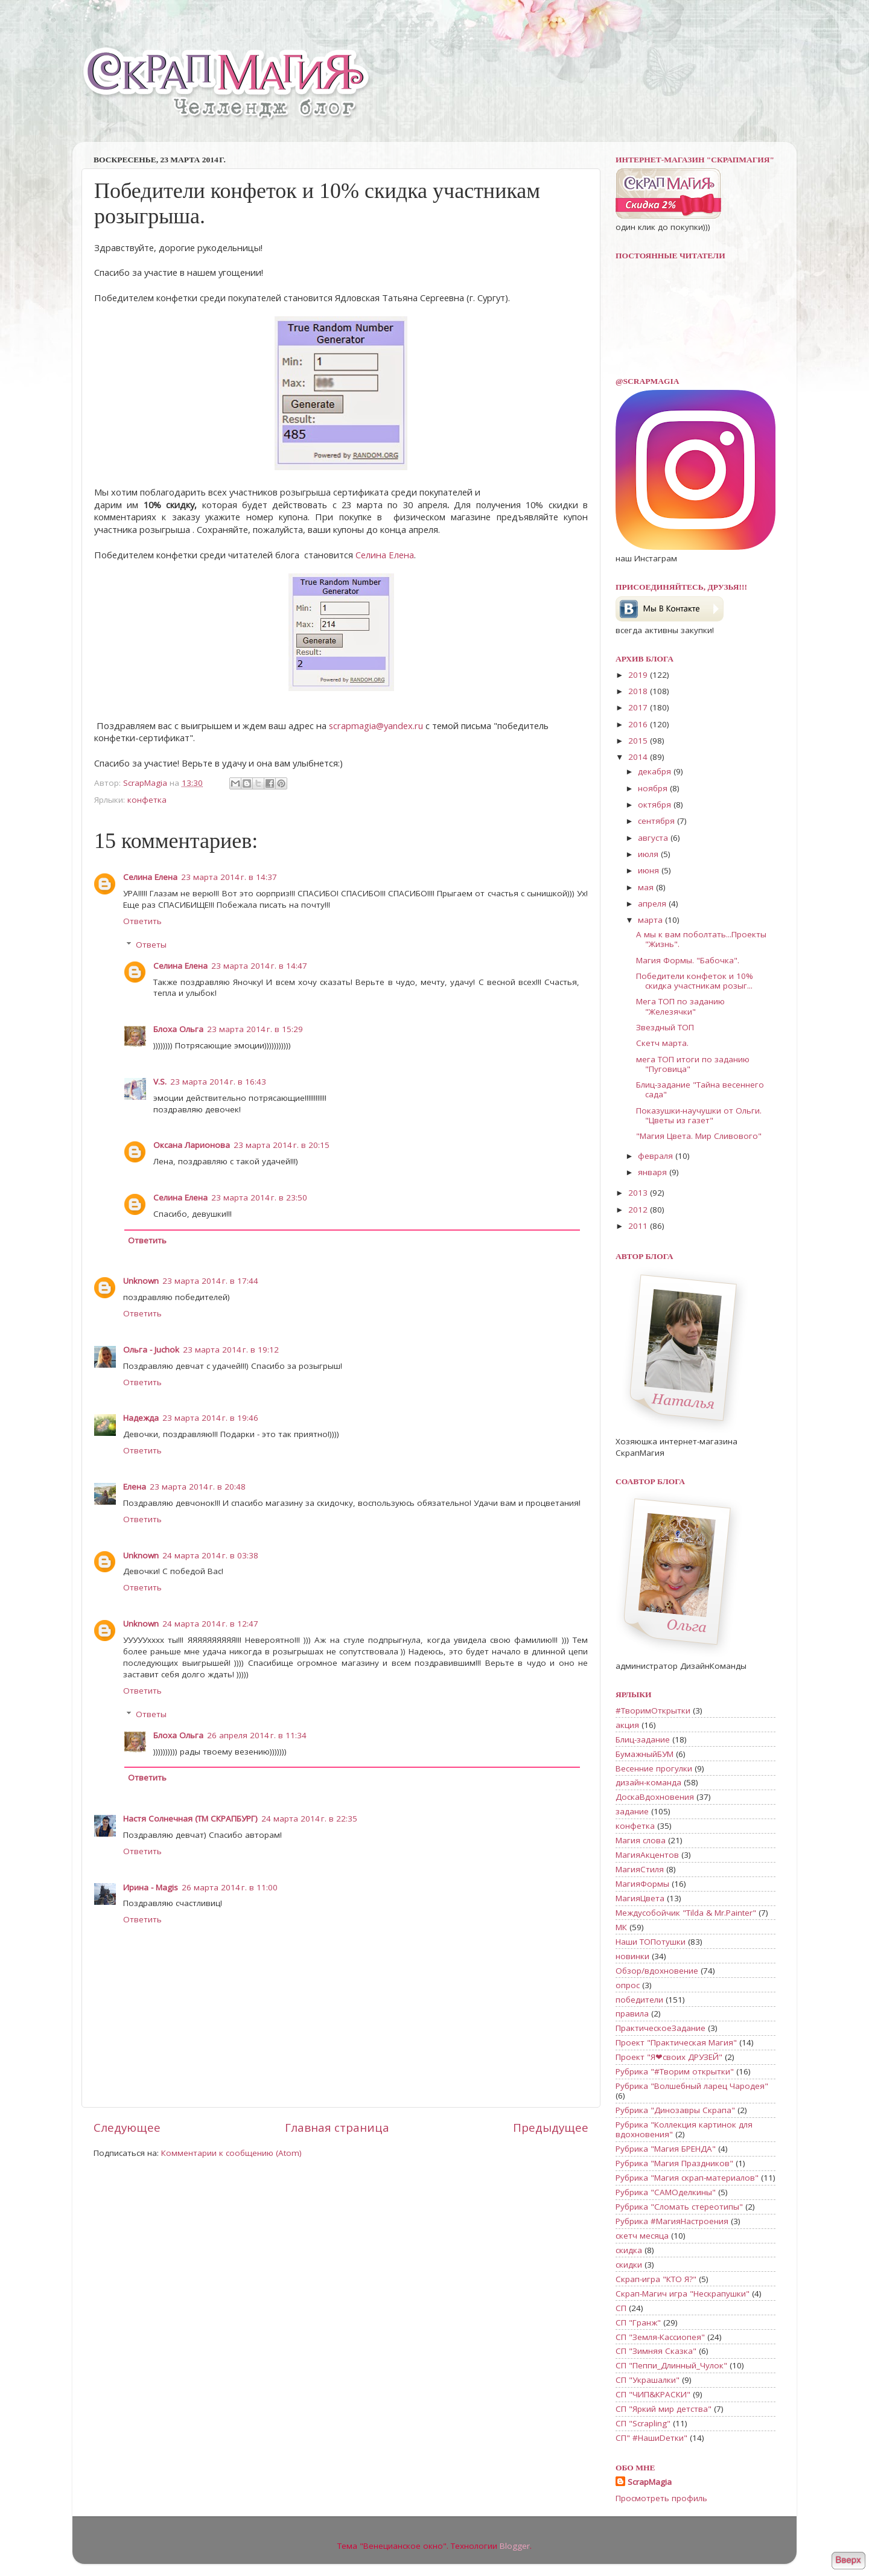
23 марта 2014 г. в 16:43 (218, 1081)
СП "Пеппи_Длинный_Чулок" (671, 2365)
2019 (639, 674)
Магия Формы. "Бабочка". (687, 960)
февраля (656, 1155)
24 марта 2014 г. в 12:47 (210, 1623)
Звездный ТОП (665, 1027)
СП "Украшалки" (648, 2379)
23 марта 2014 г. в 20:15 (281, 1145)
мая (647, 887)
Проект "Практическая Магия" (676, 2042)
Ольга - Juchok (151, 1349)
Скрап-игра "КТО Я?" (656, 2279)
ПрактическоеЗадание (660, 2028)
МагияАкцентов (647, 1854)
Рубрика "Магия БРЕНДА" (666, 2148)
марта (651, 919)
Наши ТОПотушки (651, 1941)
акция (627, 1725)
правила (632, 2013)
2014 (639, 756)
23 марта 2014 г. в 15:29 (255, 1029)
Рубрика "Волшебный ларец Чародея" (692, 2085)
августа (654, 837)
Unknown (141, 1280)
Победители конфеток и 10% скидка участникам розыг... (694, 981)
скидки (629, 2264)
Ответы (151, 944)
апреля (653, 903)
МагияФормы (642, 1883)
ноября (654, 788)
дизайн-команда (648, 1782)
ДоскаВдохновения (655, 1796)
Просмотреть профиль (661, 2498)
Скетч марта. (662, 1043)
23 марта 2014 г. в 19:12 (231, 1349)
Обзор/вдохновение (657, 1970)
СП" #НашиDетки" (651, 2437)
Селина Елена (384, 555)
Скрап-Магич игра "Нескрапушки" (683, 2293)
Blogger (515, 2545)
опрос (628, 1985)
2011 (639, 1225)
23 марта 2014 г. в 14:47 (259, 965)
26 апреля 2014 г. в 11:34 (257, 1735)
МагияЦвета (640, 1898)
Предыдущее (550, 2127)
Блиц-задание (643, 1739)
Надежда (141, 1417)
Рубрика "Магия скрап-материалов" (687, 2177)
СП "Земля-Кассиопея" (660, 2337)
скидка (629, 2250)
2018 (639, 691)
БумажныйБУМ (644, 1754)
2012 (639, 1209)
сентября (657, 820)
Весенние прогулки (654, 1768)
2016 (639, 724)
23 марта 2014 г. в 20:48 (198, 1486)
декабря (655, 771)
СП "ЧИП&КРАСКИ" (653, 2394)
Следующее (127, 2127)
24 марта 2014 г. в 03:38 (210, 1555)
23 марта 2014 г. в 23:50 (259, 1197)
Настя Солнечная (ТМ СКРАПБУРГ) (190, 1818)
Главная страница (337, 2127)
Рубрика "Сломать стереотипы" (679, 2206)
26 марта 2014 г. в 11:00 (230, 1887)
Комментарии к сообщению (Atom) (231, 2152)
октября (655, 804)
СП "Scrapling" (643, 2423)
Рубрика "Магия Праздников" (674, 2163)
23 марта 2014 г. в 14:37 (229, 877)
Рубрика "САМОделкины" (666, 2192)
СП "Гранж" (638, 2322)
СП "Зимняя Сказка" (656, 2350)
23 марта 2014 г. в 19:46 (210, 1417)
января (653, 1172)
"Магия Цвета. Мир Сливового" (699, 1135)
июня (649, 870)
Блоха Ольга (178, 1029)
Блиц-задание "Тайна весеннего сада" (700, 1089)
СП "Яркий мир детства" (663, 2408)
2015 (639, 740)
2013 (639, 1192)
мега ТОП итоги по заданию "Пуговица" (693, 1064)
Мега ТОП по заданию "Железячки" (680, 1006)
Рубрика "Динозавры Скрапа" (675, 2110)
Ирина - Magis (150, 1887)
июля (649, 854)
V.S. (160, 1081)
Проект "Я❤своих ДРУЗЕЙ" (669, 2057)
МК (621, 1927)
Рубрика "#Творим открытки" (675, 2071)
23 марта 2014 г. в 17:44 (210, 1280)
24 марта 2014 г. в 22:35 (309, 1818)
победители (639, 1999)
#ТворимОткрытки (653, 1710)
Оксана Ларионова (191, 1145)
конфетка (147, 799)
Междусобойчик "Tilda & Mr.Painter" (686, 1912)
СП (621, 2308)
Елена (134, 1486)
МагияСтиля (640, 1869)
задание (632, 1811)
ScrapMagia (650, 2481)
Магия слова (641, 1840)
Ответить (142, 921)
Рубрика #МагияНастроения (672, 2221)
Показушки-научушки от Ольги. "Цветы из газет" (699, 1115)
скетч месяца (642, 2235)
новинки (632, 1956)
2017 (639, 707)
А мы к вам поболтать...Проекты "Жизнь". (701, 939)
